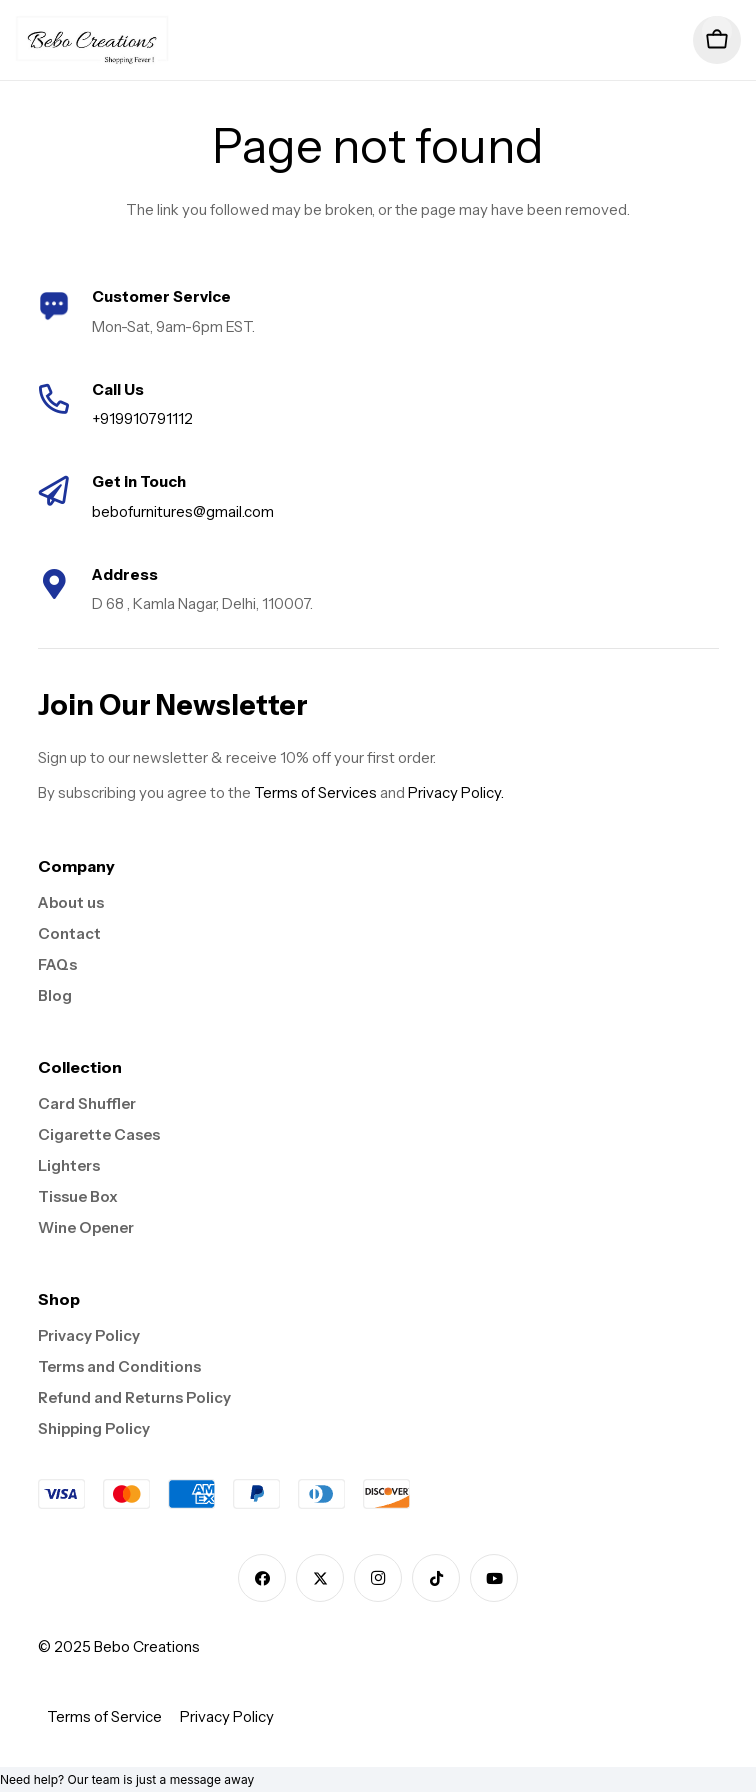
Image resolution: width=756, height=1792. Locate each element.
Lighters (69, 1165)
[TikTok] (436, 1578)
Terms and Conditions (119, 1366)
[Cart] (717, 40)
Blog (55, 995)
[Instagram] (378, 1578)
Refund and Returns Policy (134, 1397)
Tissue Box (78, 1196)
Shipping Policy (94, 1428)
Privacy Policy (89, 1335)
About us (71, 902)
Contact (69, 933)
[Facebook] (262, 1578)
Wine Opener (86, 1227)
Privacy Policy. (456, 792)
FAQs (57, 964)
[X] (320, 1578)
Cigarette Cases (99, 1134)
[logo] (92, 40)
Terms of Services (315, 792)
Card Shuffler (87, 1103)
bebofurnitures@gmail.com (183, 511)
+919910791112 (142, 418)
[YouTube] (494, 1578)
